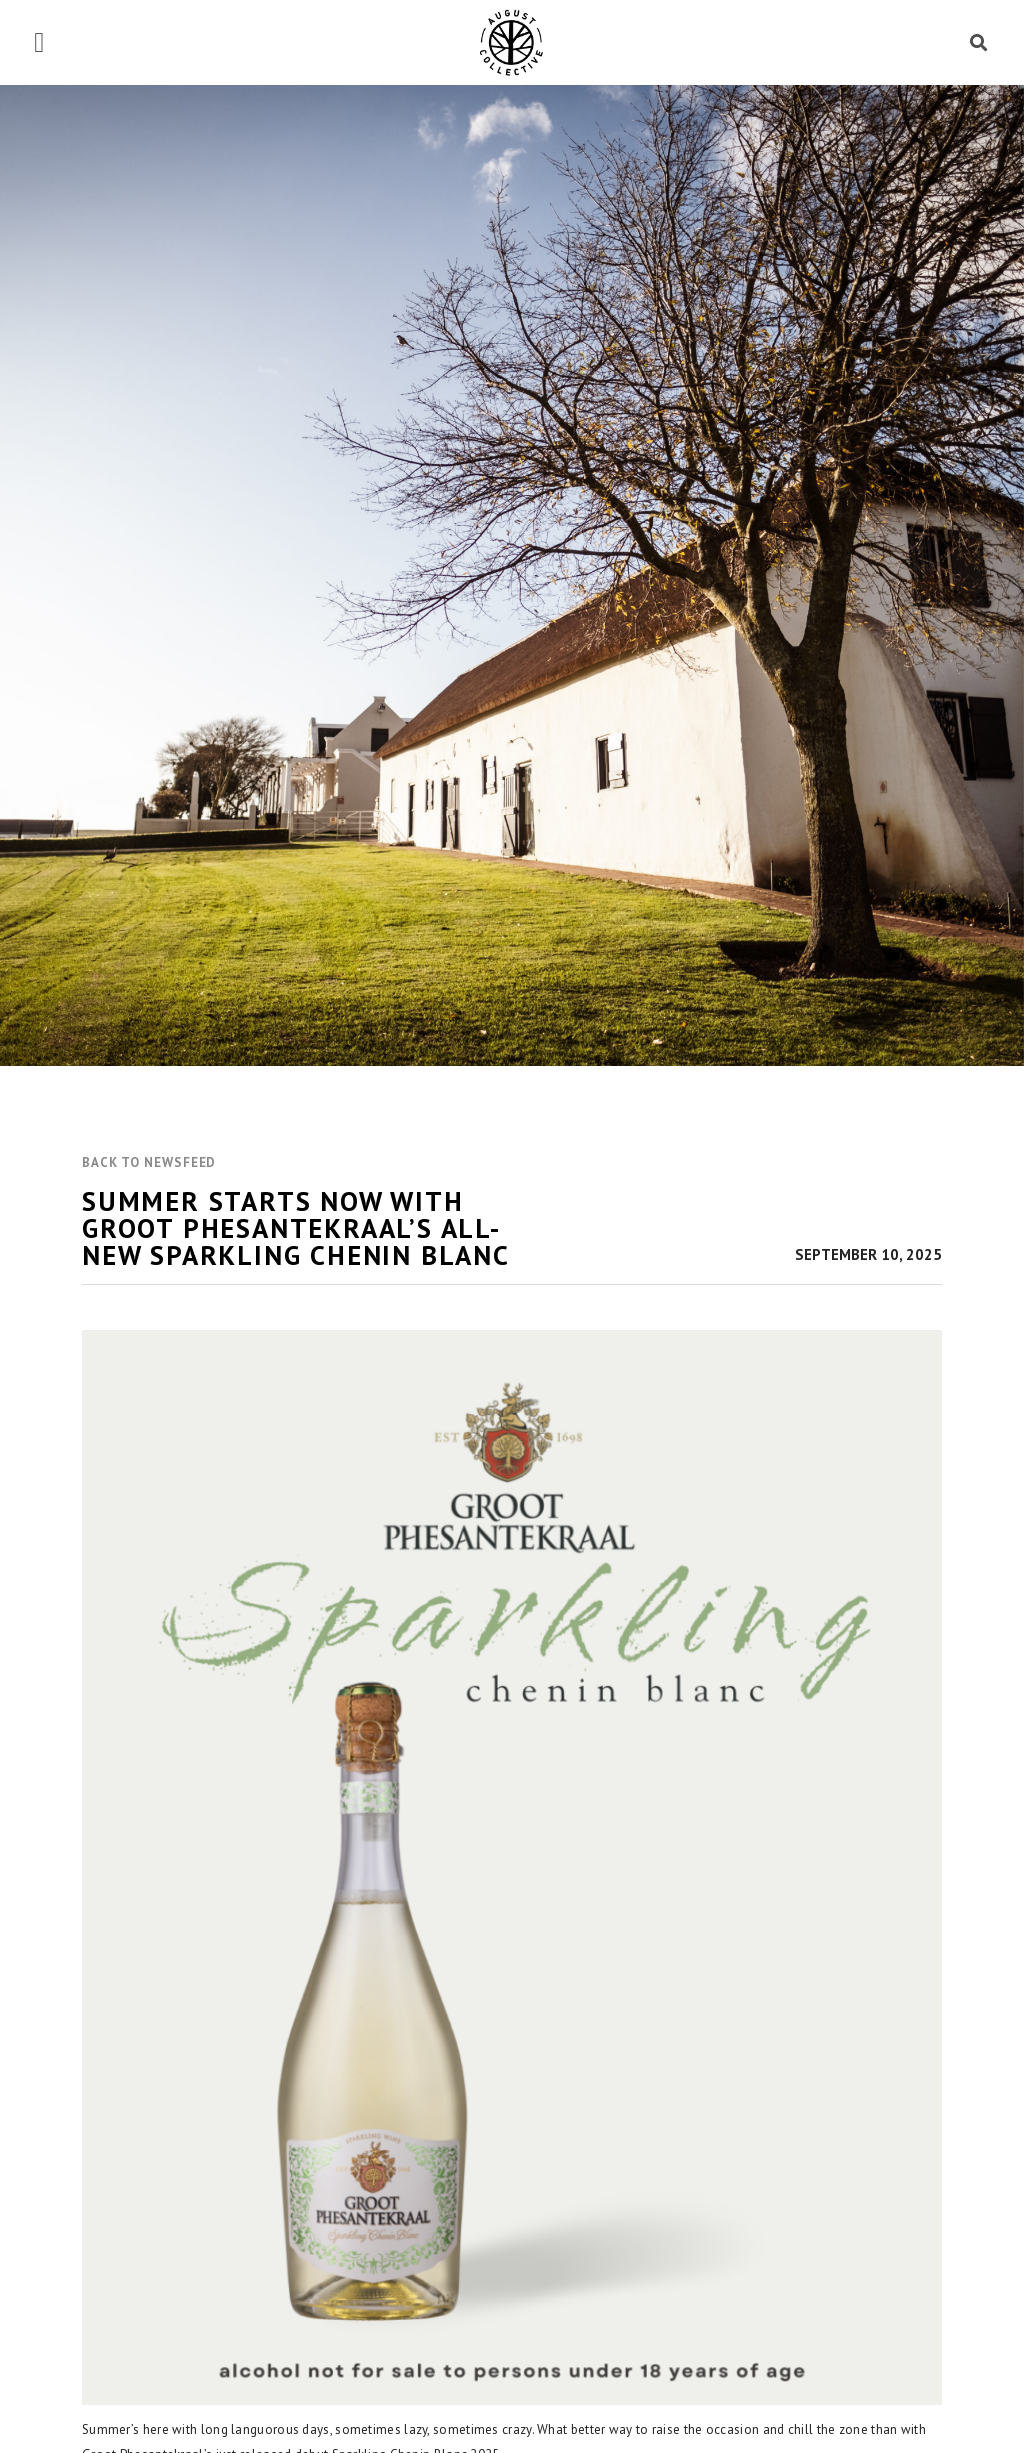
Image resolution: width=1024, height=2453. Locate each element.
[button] (39, 43)
